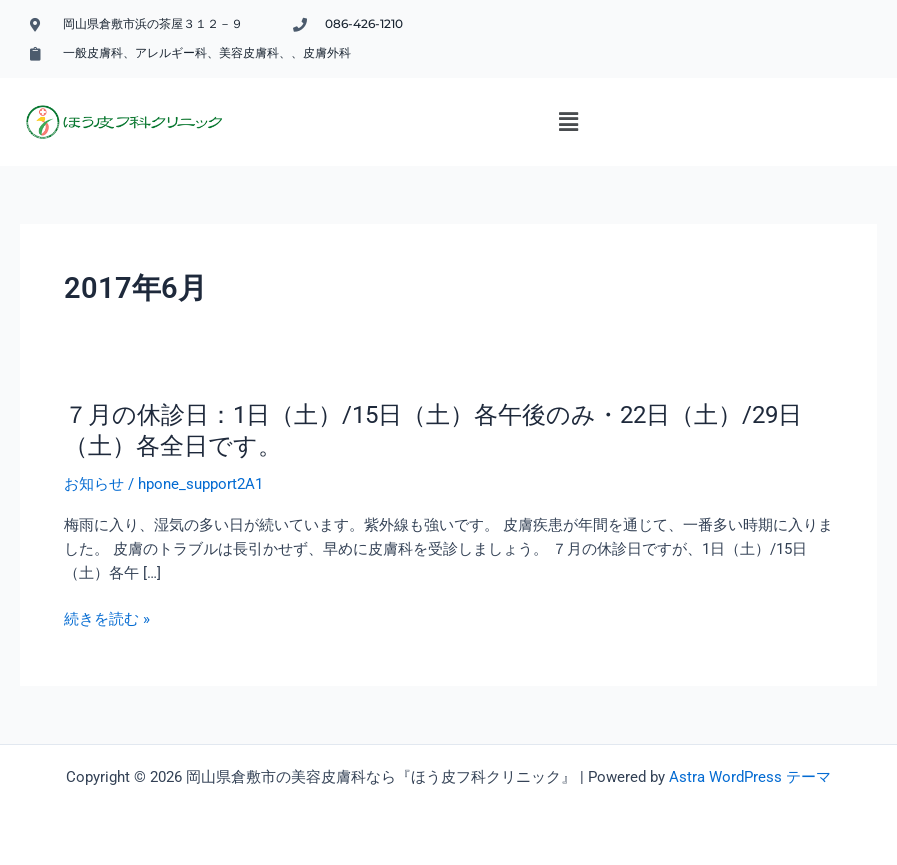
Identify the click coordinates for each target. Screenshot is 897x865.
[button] (568, 122)
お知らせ (94, 484)
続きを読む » (107, 619)
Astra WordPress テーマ (750, 777)
